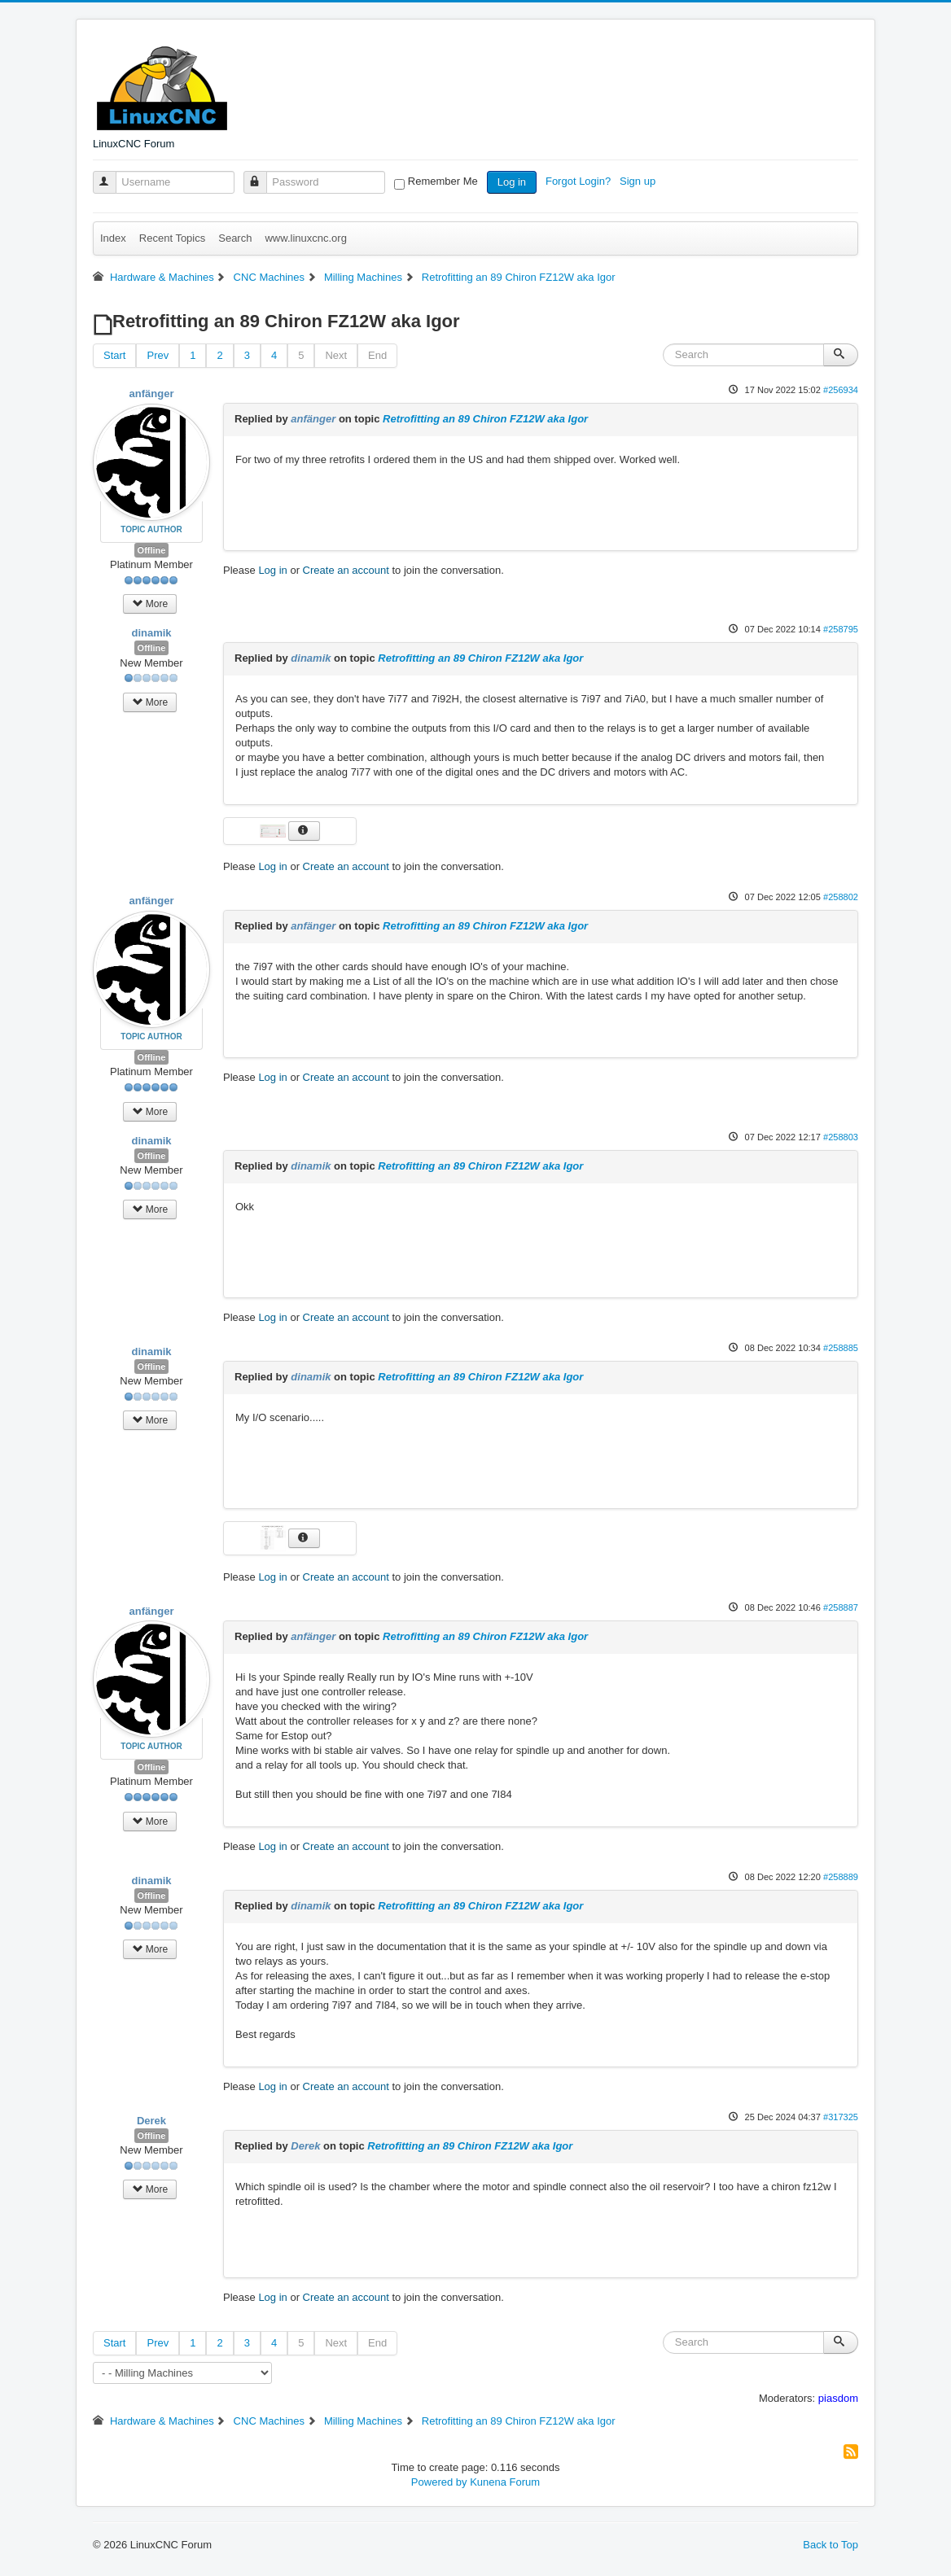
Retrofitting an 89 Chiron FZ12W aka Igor (485, 419)
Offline (152, 550)
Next (336, 355)
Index (113, 238)
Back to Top (830, 2545)
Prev (158, 355)
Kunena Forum (505, 2482)
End (377, 355)
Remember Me (443, 181)
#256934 (840, 390)
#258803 (840, 1137)
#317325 (840, 2117)
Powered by (439, 2482)
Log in (511, 182)
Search (235, 238)
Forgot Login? (580, 181)
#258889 (840, 1877)
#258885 (840, 1348)
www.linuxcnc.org (305, 238)
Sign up (639, 181)
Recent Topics (172, 238)
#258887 (840, 1607)
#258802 (840, 897)
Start (114, 355)
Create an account (346, 570)
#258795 (840, 629)
